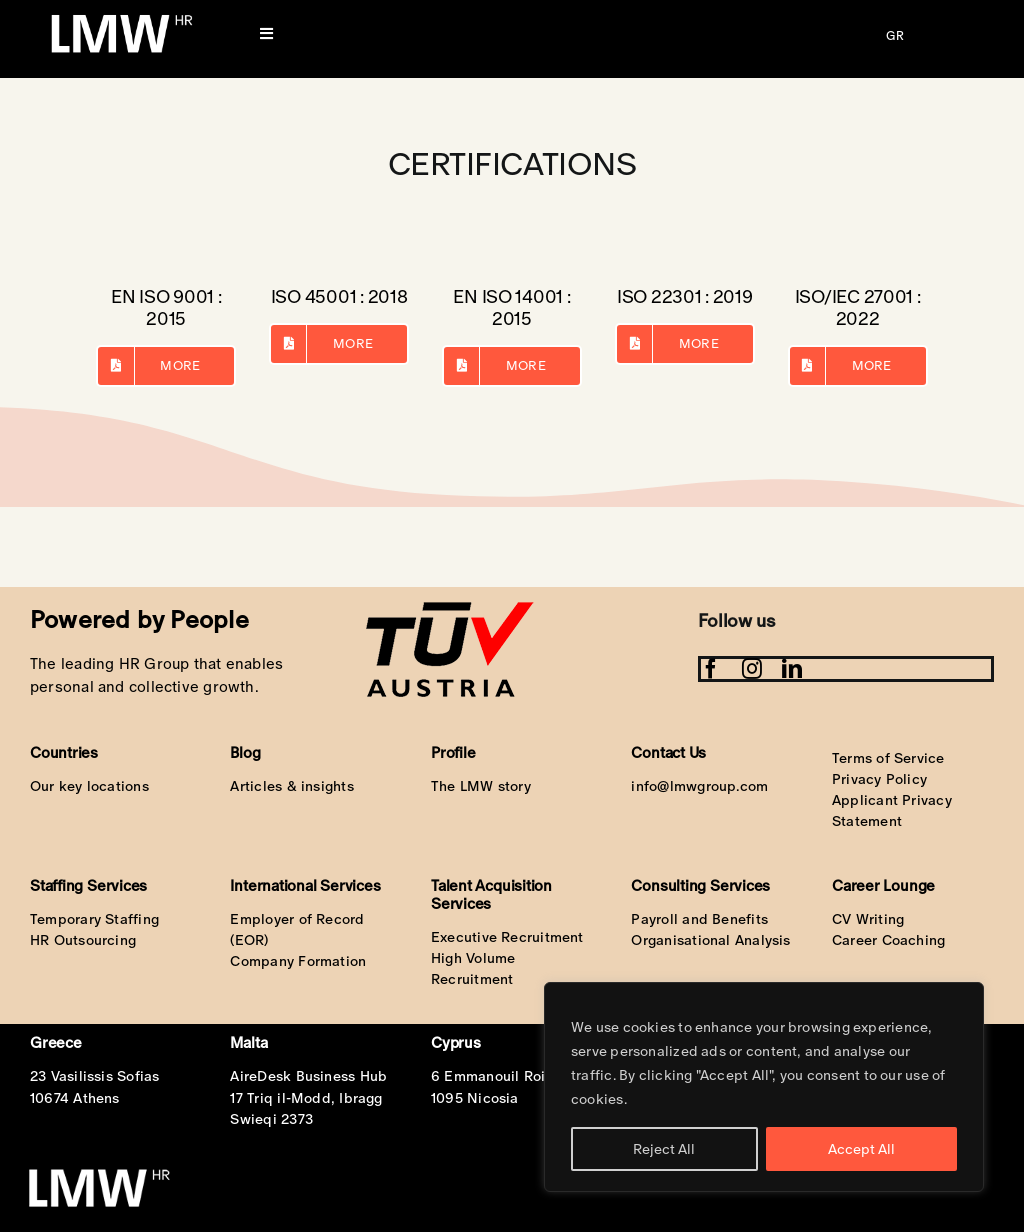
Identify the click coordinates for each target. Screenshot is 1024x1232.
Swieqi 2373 (271, 1119)
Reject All (664, 1149)
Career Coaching (888, 940)
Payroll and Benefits (699, 919)
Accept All (861, 1149)
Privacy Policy (879, 779)
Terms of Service (888, 758)
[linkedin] (792, 669)
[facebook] (711, 669)
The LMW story (481, 786)
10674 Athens (75, 1098)
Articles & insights (291, 786)
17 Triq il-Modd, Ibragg (306, 1098)
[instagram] (752, 669)
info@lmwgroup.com (699, 786)
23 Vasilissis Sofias (95, 1076)
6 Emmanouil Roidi (495, 1076)
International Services (305, 885)
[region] (764, 1087)
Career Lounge (883, 885)
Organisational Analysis (710, 940)
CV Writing (868, 919)
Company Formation (298, 961)
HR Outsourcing (83, 940)
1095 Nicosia (475, 1098)
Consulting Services (700, 885)
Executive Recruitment (507, 937)
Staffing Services (88, 885)
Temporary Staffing (94, 919)
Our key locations (89, 786)
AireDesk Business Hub (308, 1076)
